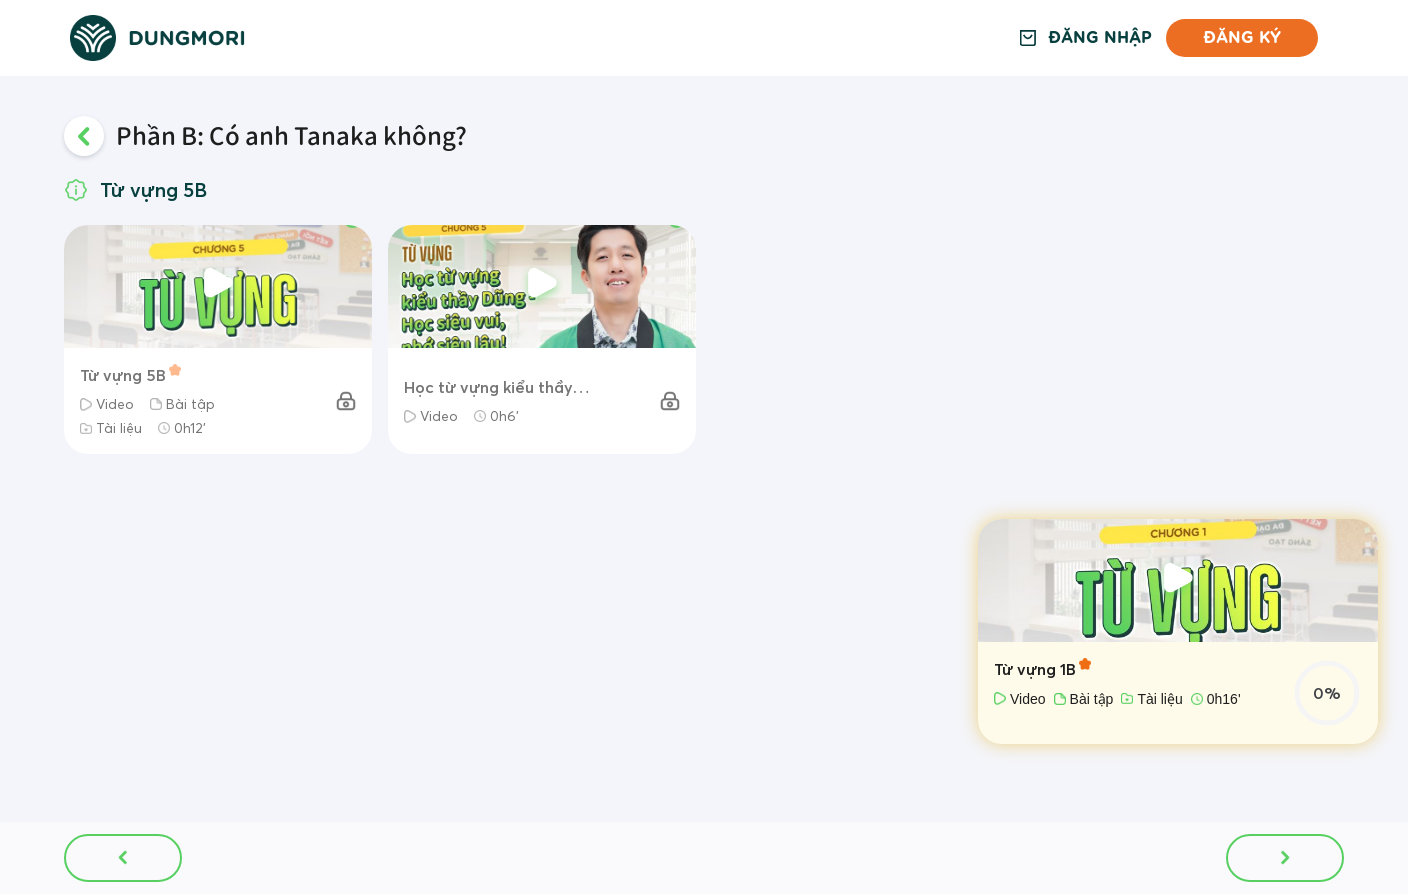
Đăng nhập (1100, 38)
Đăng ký (1242, 37)
